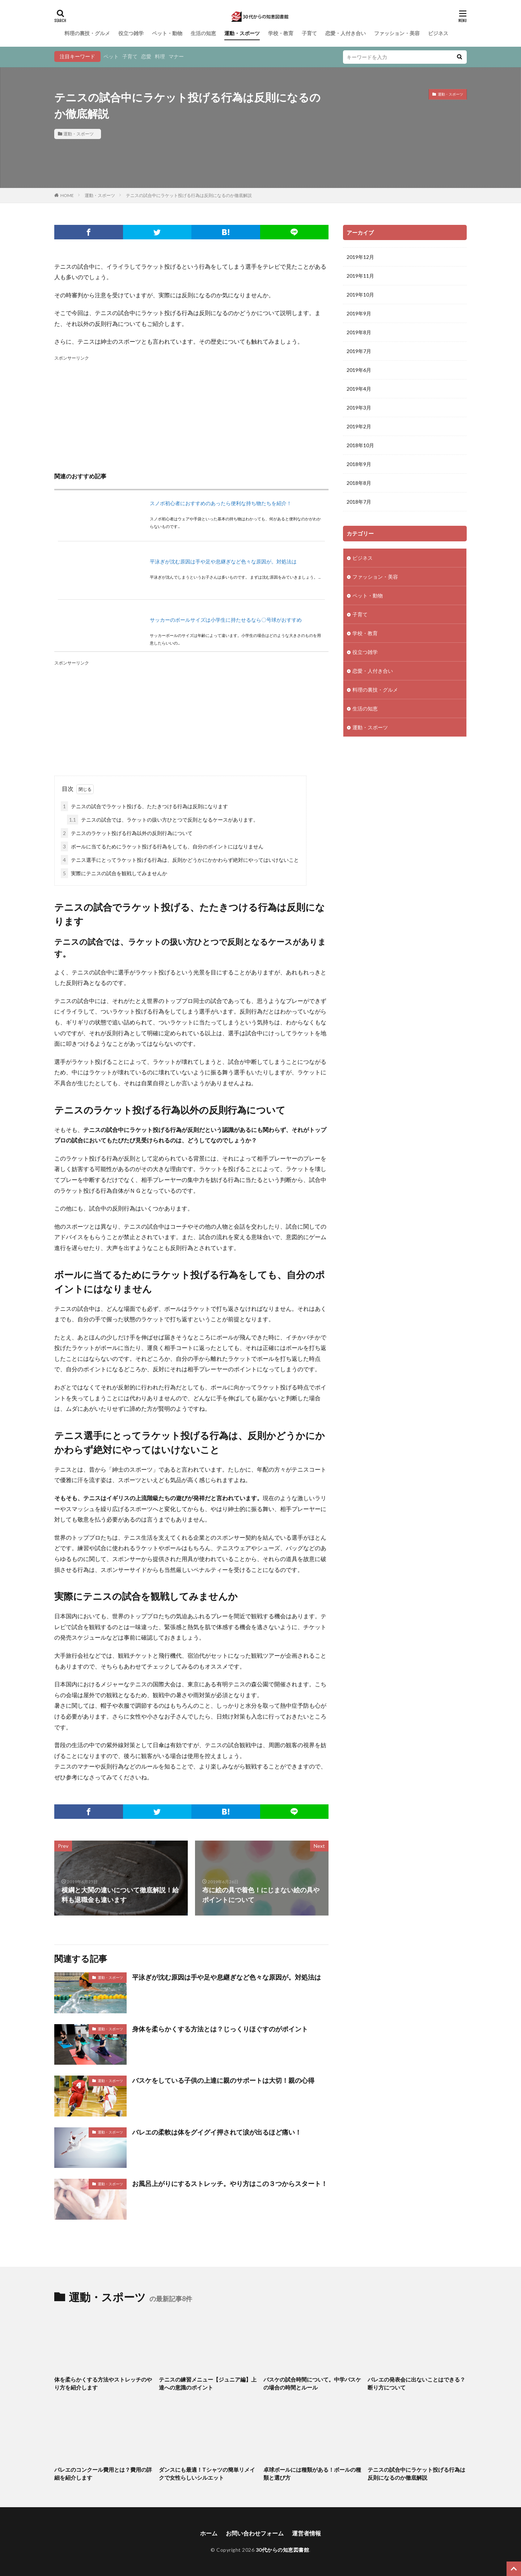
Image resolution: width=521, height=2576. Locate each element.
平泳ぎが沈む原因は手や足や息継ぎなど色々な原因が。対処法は (223, 561)
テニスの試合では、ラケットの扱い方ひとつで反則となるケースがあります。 (162, 820)
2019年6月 (359, 370)
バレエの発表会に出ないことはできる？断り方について (416, 2383)
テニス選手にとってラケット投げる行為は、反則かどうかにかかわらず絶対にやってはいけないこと (180, 860)
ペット (111, 56)
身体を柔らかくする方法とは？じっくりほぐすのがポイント (220, 2029)
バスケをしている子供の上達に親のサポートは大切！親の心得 (223, 2080)
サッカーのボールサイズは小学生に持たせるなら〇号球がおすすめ (226, 620)
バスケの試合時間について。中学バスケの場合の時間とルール (312, 2383)
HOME (67, 195)
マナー (176, 56)
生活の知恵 (203, 33)
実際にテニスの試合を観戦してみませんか (114, 873)
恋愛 (146, 56)
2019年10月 (360, 294)
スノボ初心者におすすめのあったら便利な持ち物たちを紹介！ (221, 503)
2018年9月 (359, 464)
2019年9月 (359, 313)
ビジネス (438, 33)
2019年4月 (359, 389)
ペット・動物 (167, 33)
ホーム (208, 2533)
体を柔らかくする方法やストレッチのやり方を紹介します (103, 2383)
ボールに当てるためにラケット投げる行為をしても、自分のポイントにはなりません (162, 846)
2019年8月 (359, 332)
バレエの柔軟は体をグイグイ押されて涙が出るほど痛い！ (216, 2132)
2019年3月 (359, 407)
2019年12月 (360, 257)
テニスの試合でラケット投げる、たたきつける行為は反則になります (144, 806)
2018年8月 (359, 483)
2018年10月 (360, 445)
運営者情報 (306, 2533)
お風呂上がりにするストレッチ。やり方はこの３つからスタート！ (229, 2183)
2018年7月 (359, 502)
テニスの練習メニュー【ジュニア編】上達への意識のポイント (208, 2383)
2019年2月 (359, 426)
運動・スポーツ (242, 33)
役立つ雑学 (131, 33)
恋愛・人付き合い (345, 33)
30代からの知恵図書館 (282, 2550)
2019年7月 (359, 351)
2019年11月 (360, 276)
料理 (160, 56)
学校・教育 (280, 33)
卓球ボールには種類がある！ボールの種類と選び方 (312, 2473)
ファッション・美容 (397, 33)
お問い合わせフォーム (255, 2533)
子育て (309, 33)
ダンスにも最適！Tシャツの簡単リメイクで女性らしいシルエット (207, 2473)
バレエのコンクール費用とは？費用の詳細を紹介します (103, 2473)
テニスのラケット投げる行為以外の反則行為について (126, 833)
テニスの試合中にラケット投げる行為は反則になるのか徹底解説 (189, 195)
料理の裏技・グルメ (87, 33)
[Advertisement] (191, 412)
